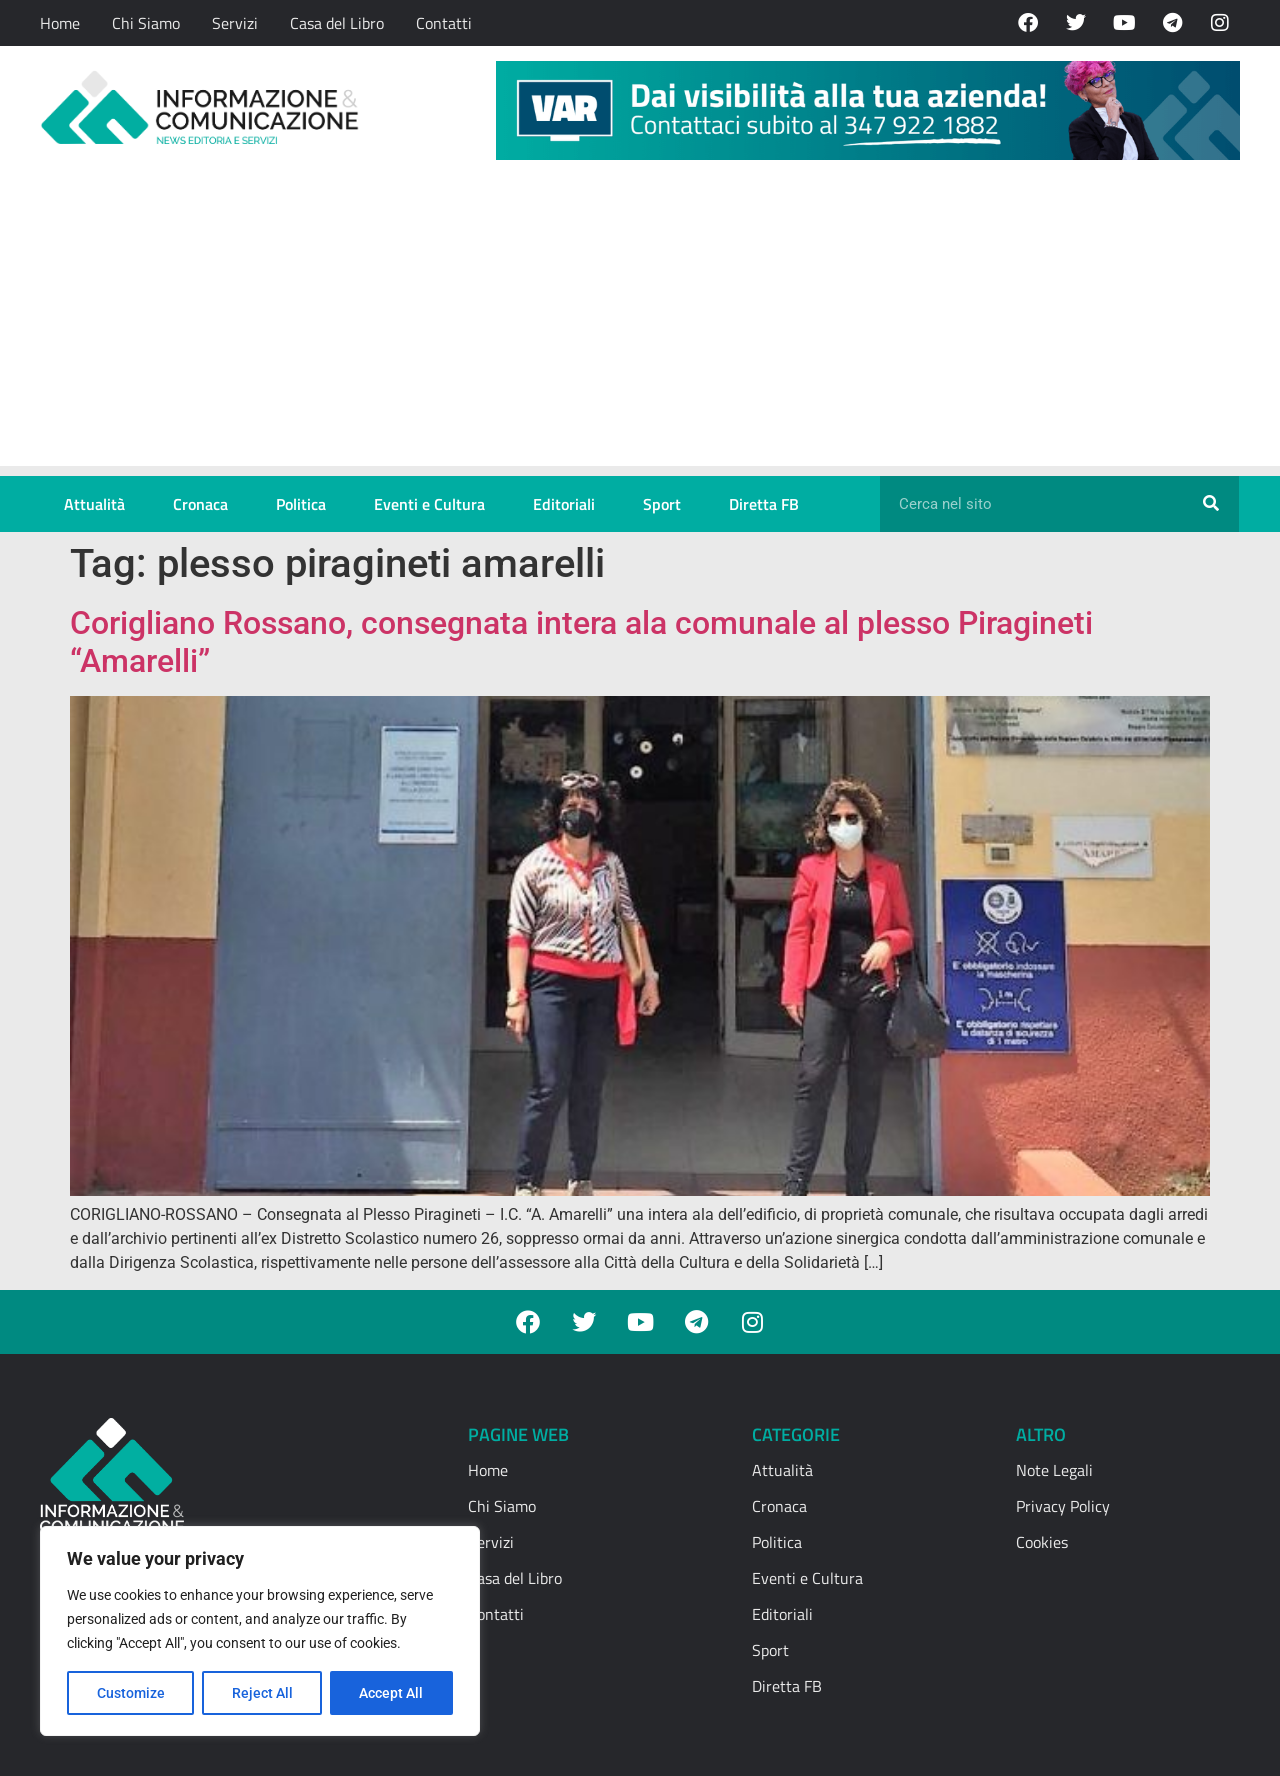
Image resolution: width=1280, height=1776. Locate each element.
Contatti (444, 23)
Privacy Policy (1063, 1506)
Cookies (1042, 1542)
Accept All (392, 1693)
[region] (260, 1631)
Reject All (262, 1693)
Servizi (235, 23)
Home (60, 23)
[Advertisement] (640, 326)
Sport (662, 504)
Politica (301, 504)
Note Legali (1054, 1470)
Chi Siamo (146, 23)
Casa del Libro (337, 23)
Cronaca (200, 504)
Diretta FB (764, 504)
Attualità (94, 504)
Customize (131, 1693)
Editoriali (564, 504)
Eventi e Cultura (429, 504)
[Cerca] (1211, 504)
